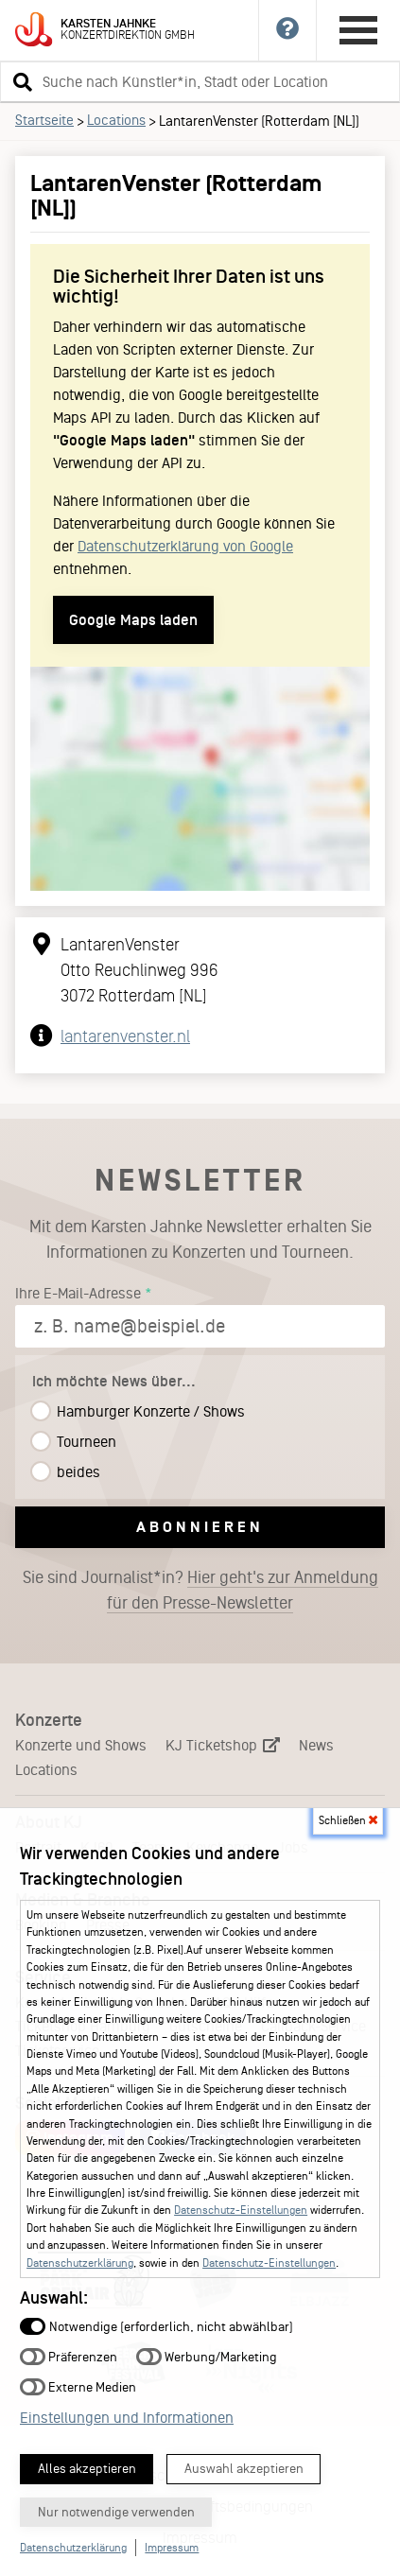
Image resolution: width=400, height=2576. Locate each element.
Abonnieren (200, 1527)
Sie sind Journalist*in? (200, 1590)
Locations (116, 120)
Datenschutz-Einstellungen (240, 2210)
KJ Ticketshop (222, 1745)
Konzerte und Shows (81, 1745)
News (316, 1745)
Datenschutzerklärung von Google (185, 546)
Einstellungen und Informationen (127, 2418)
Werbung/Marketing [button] (206, 2356)
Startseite (44, 120)
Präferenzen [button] (68, 2356)
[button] (20, 81)
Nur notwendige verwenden (116, 2512)
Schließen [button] (348, 1820)
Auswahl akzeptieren (244, 2469)
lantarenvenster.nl (125, 1036)
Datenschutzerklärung (79, 2263)
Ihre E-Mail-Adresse (78, 1293)
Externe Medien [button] (78, 2386)
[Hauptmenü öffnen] (358, 30)
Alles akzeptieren (87, 2469)
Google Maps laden (133, 620)
